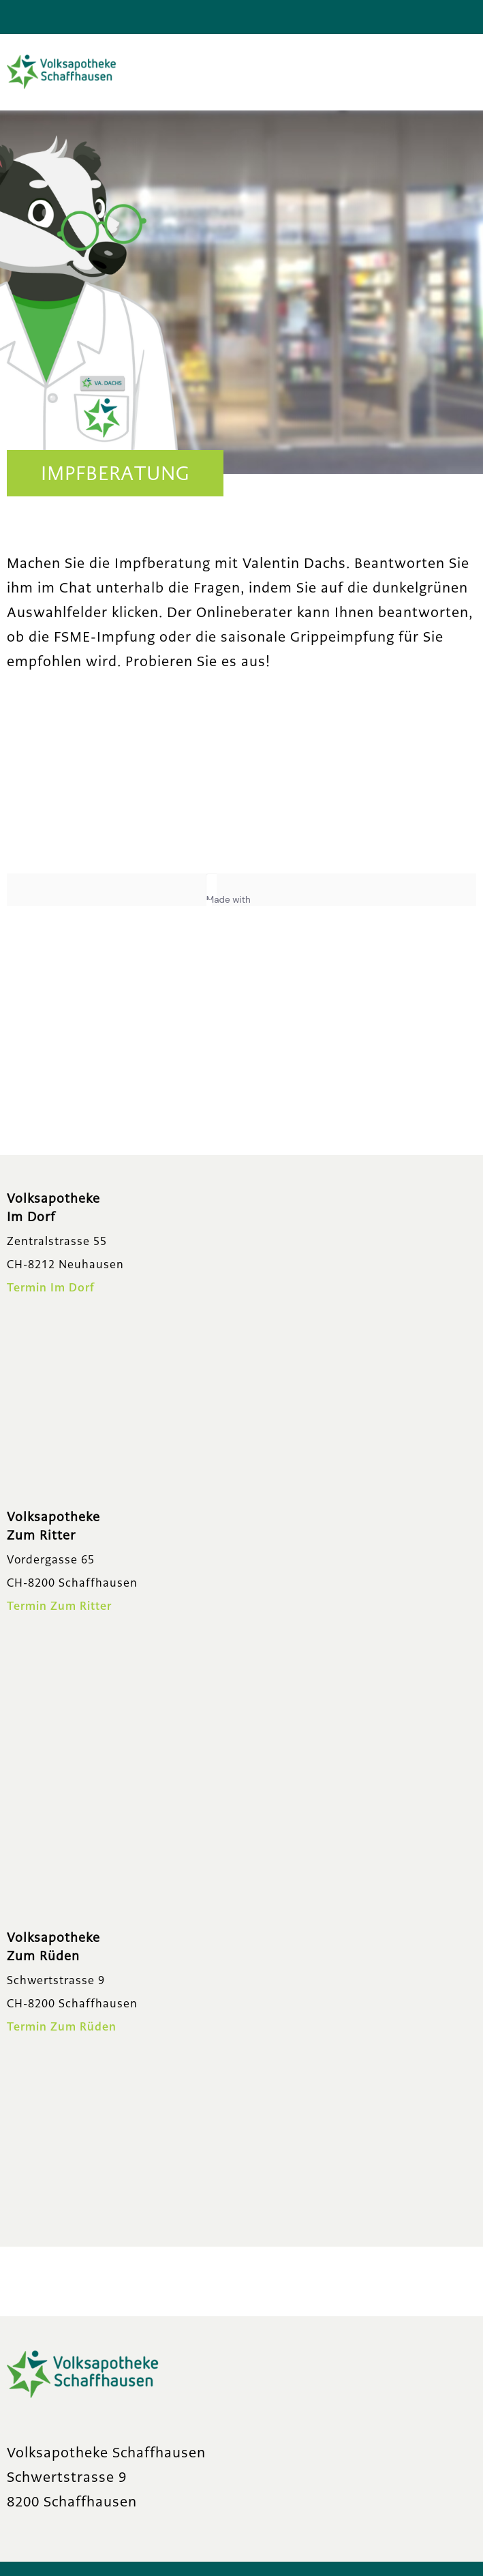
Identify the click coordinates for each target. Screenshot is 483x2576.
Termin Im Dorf (51, 1287)
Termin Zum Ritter (59, 1606)
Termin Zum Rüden (61, 2027)
